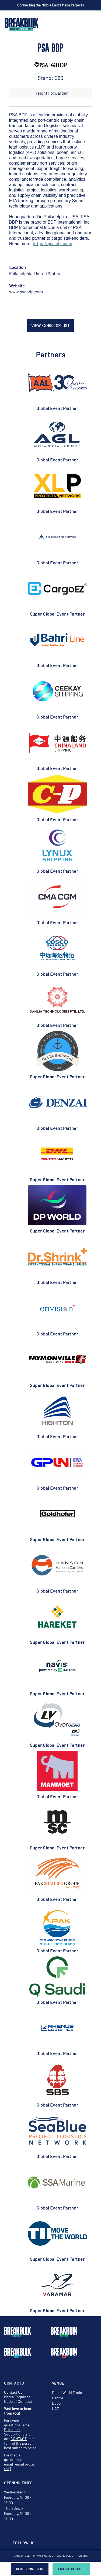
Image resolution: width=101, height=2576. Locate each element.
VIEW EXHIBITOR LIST (50, 325)
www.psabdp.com (26, 291)
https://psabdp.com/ (52, 243)
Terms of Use (21, 2555)
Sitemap (83, 2555)
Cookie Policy (66, 2555)
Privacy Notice (43, 2555)
